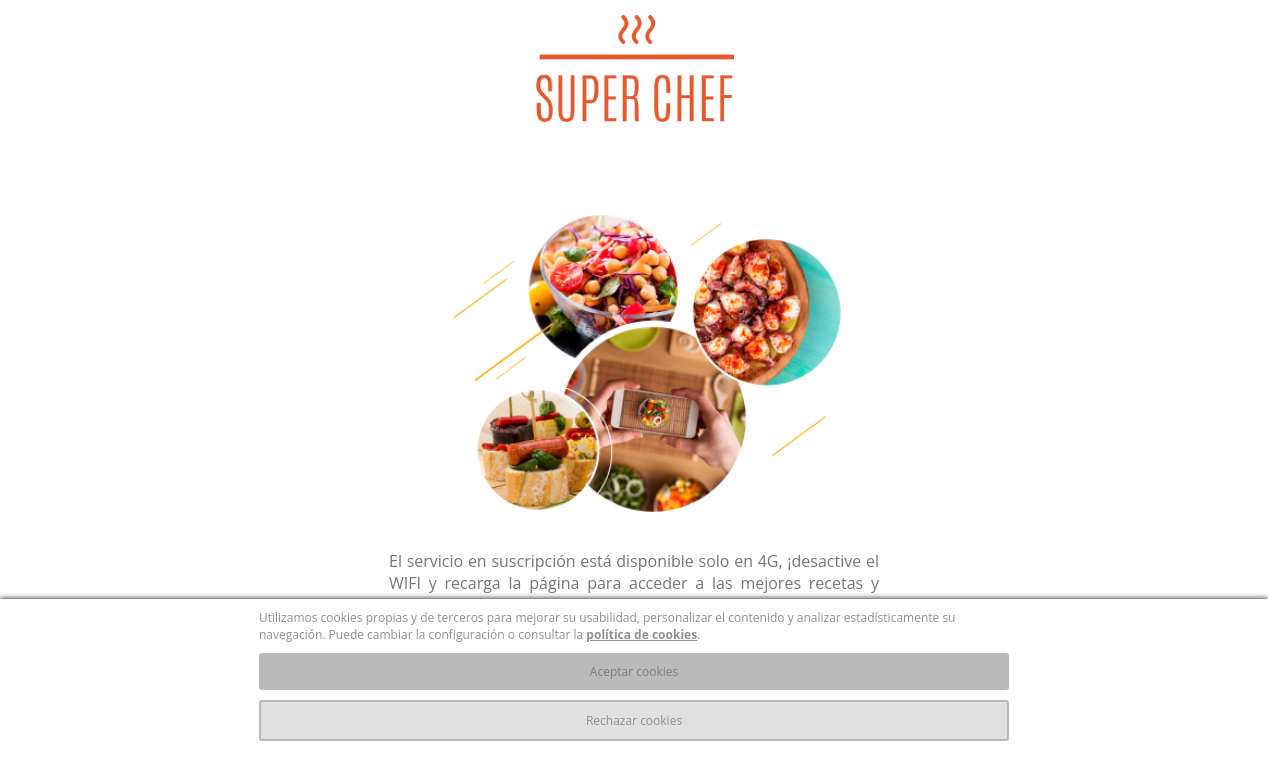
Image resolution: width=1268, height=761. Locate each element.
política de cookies (641, 634)
